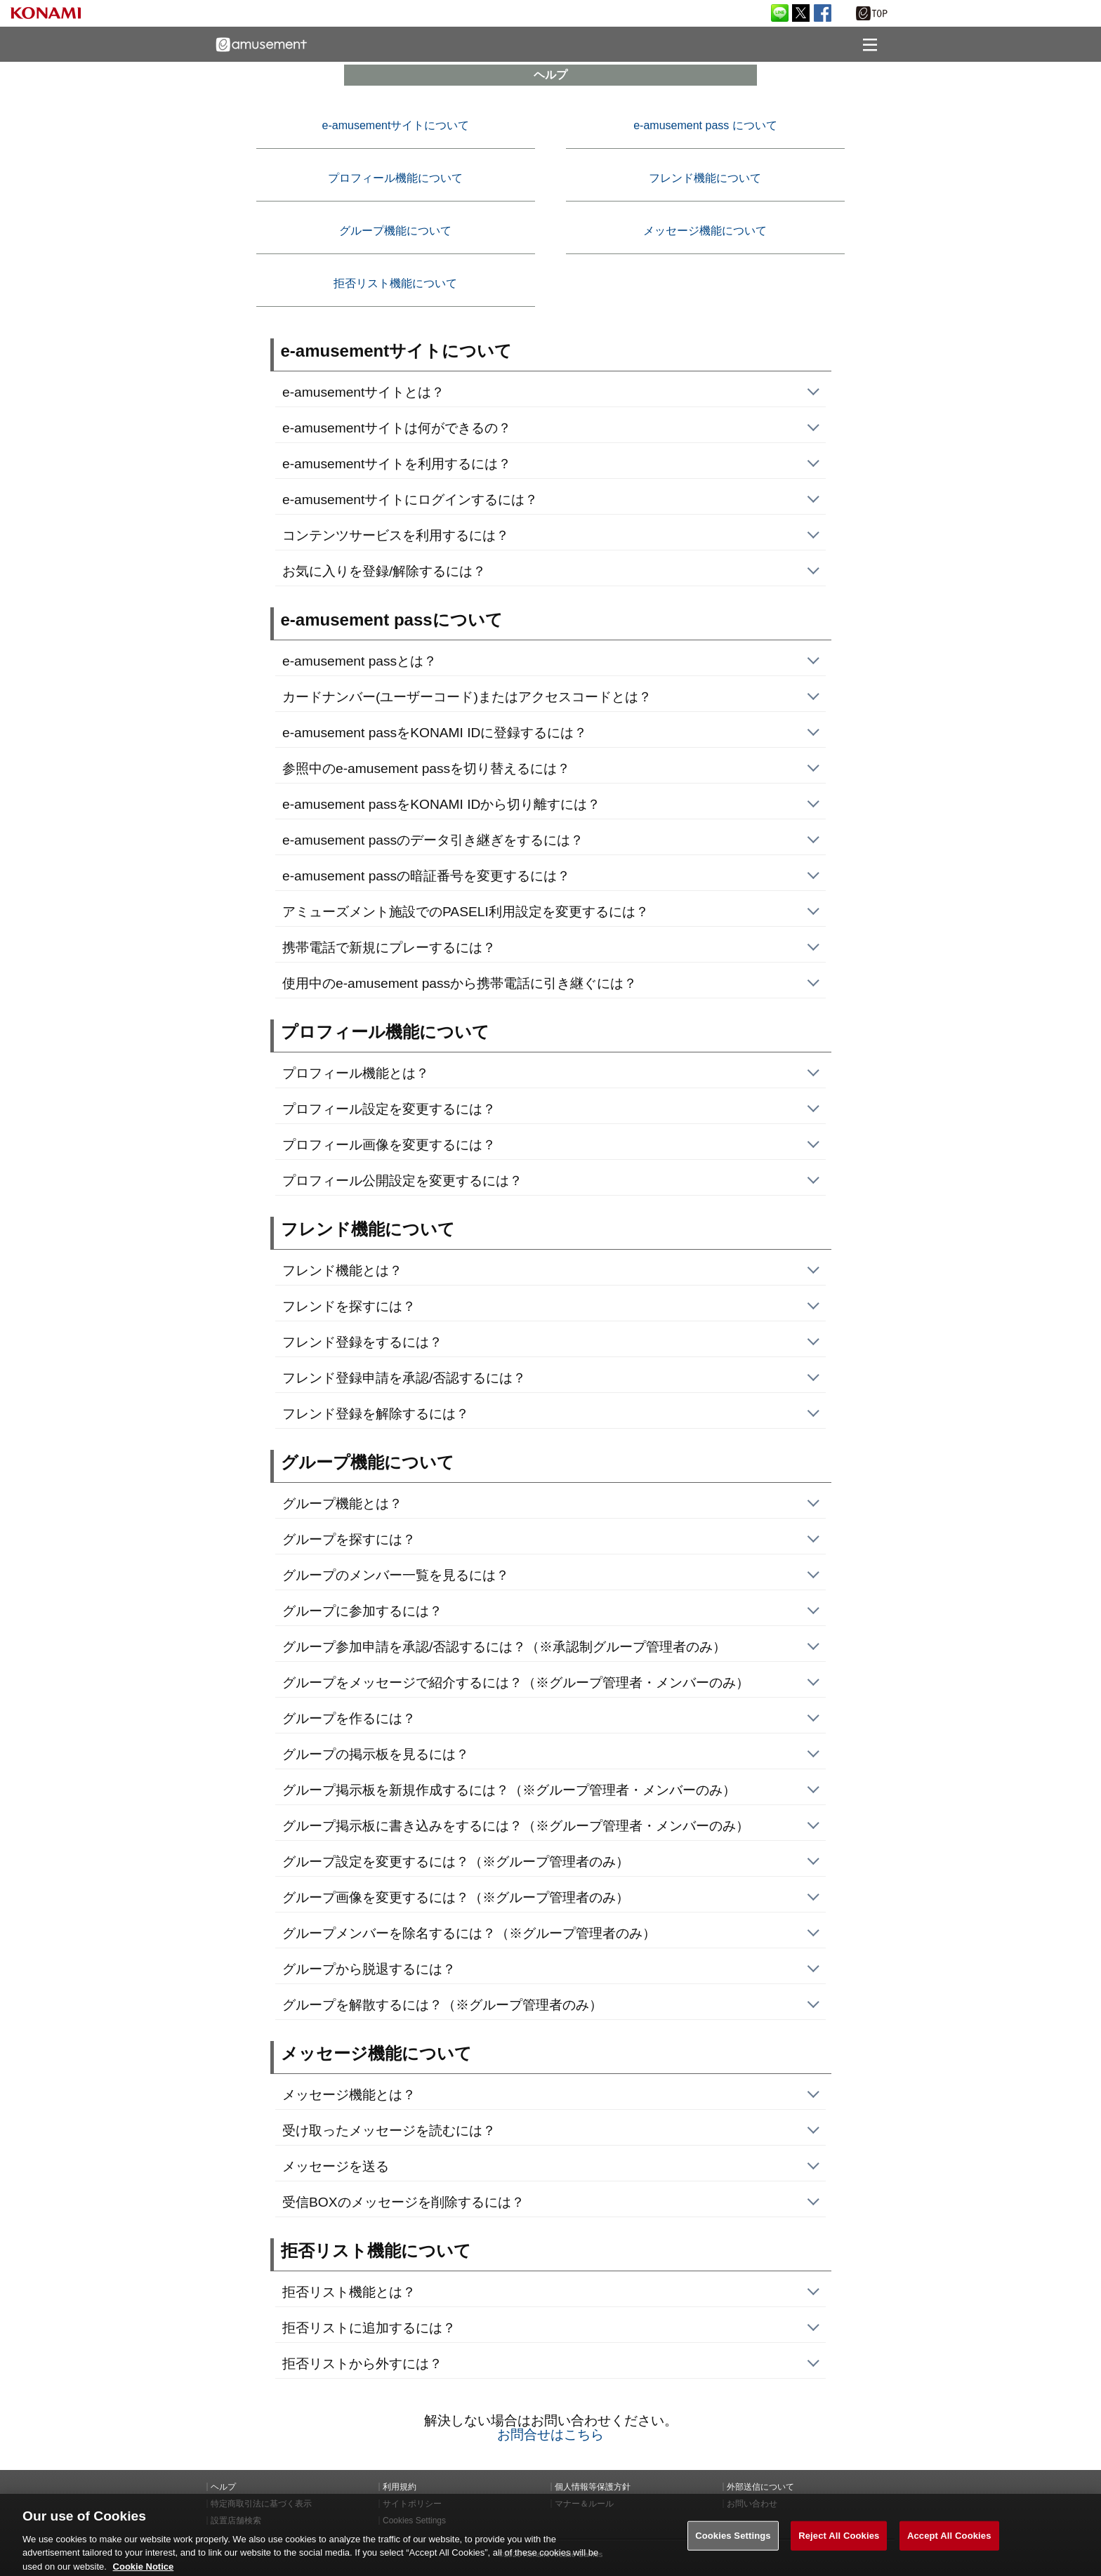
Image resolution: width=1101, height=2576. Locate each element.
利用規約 (399, 2487)
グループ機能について (395, 231)
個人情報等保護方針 (593, 2487)
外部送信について (760, 2487)
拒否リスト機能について (395, 283)
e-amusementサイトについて (396, 125)
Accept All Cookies (949, 2545)
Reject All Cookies (838, 2545)
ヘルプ (223, 2487)
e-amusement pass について (705, 125)
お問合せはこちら (550, 2434)
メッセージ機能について (705, 231)
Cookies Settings (733, 2545)
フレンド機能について (705, 178)
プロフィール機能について (395, 178)
